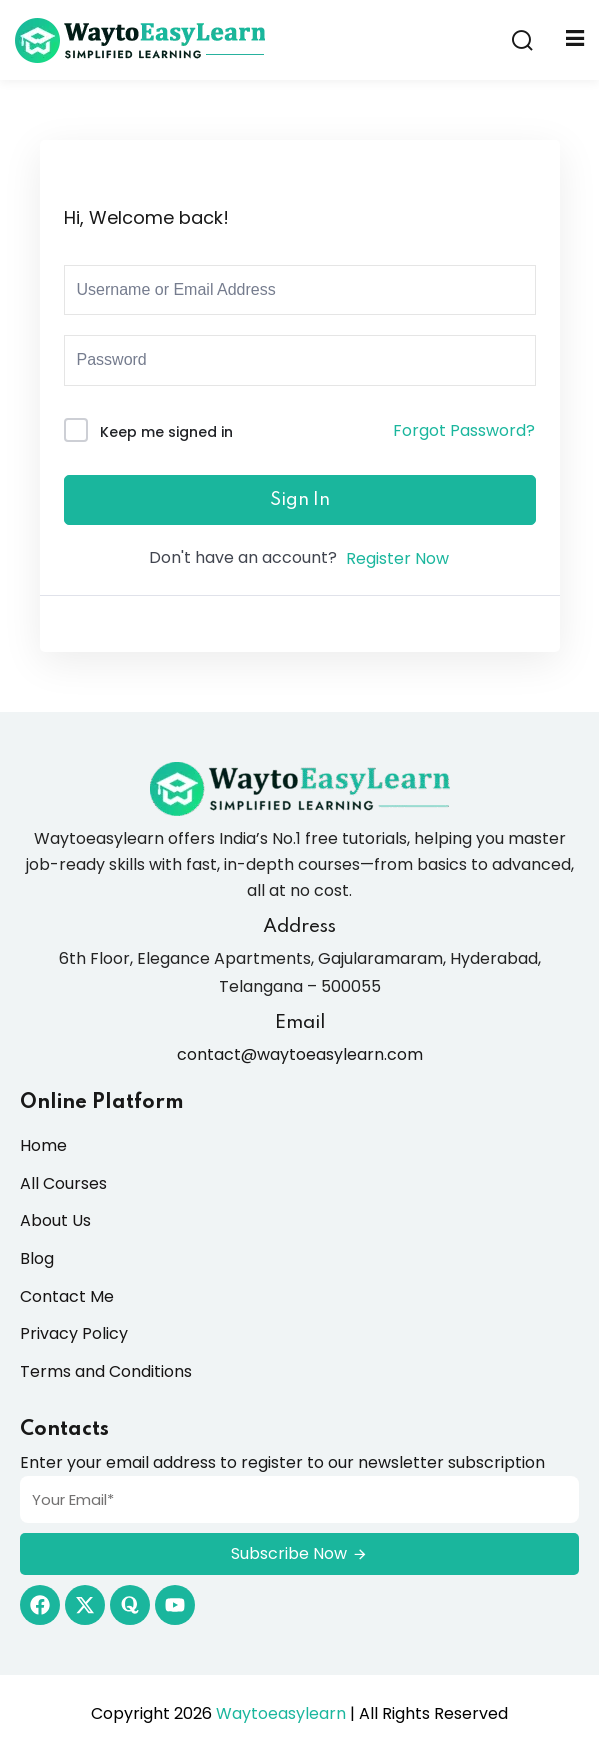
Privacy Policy (74, 1333)
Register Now (397, 558)
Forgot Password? (464, 430)
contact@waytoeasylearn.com (300, 1054)
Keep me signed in (166, 432)
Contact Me (67, 1296)
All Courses (63, 1183)
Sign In (300, 500)
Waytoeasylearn (281, 1713)
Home (43, 1145)
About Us (55, 1220)
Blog (37, 1258)
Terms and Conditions (106, 1371)
